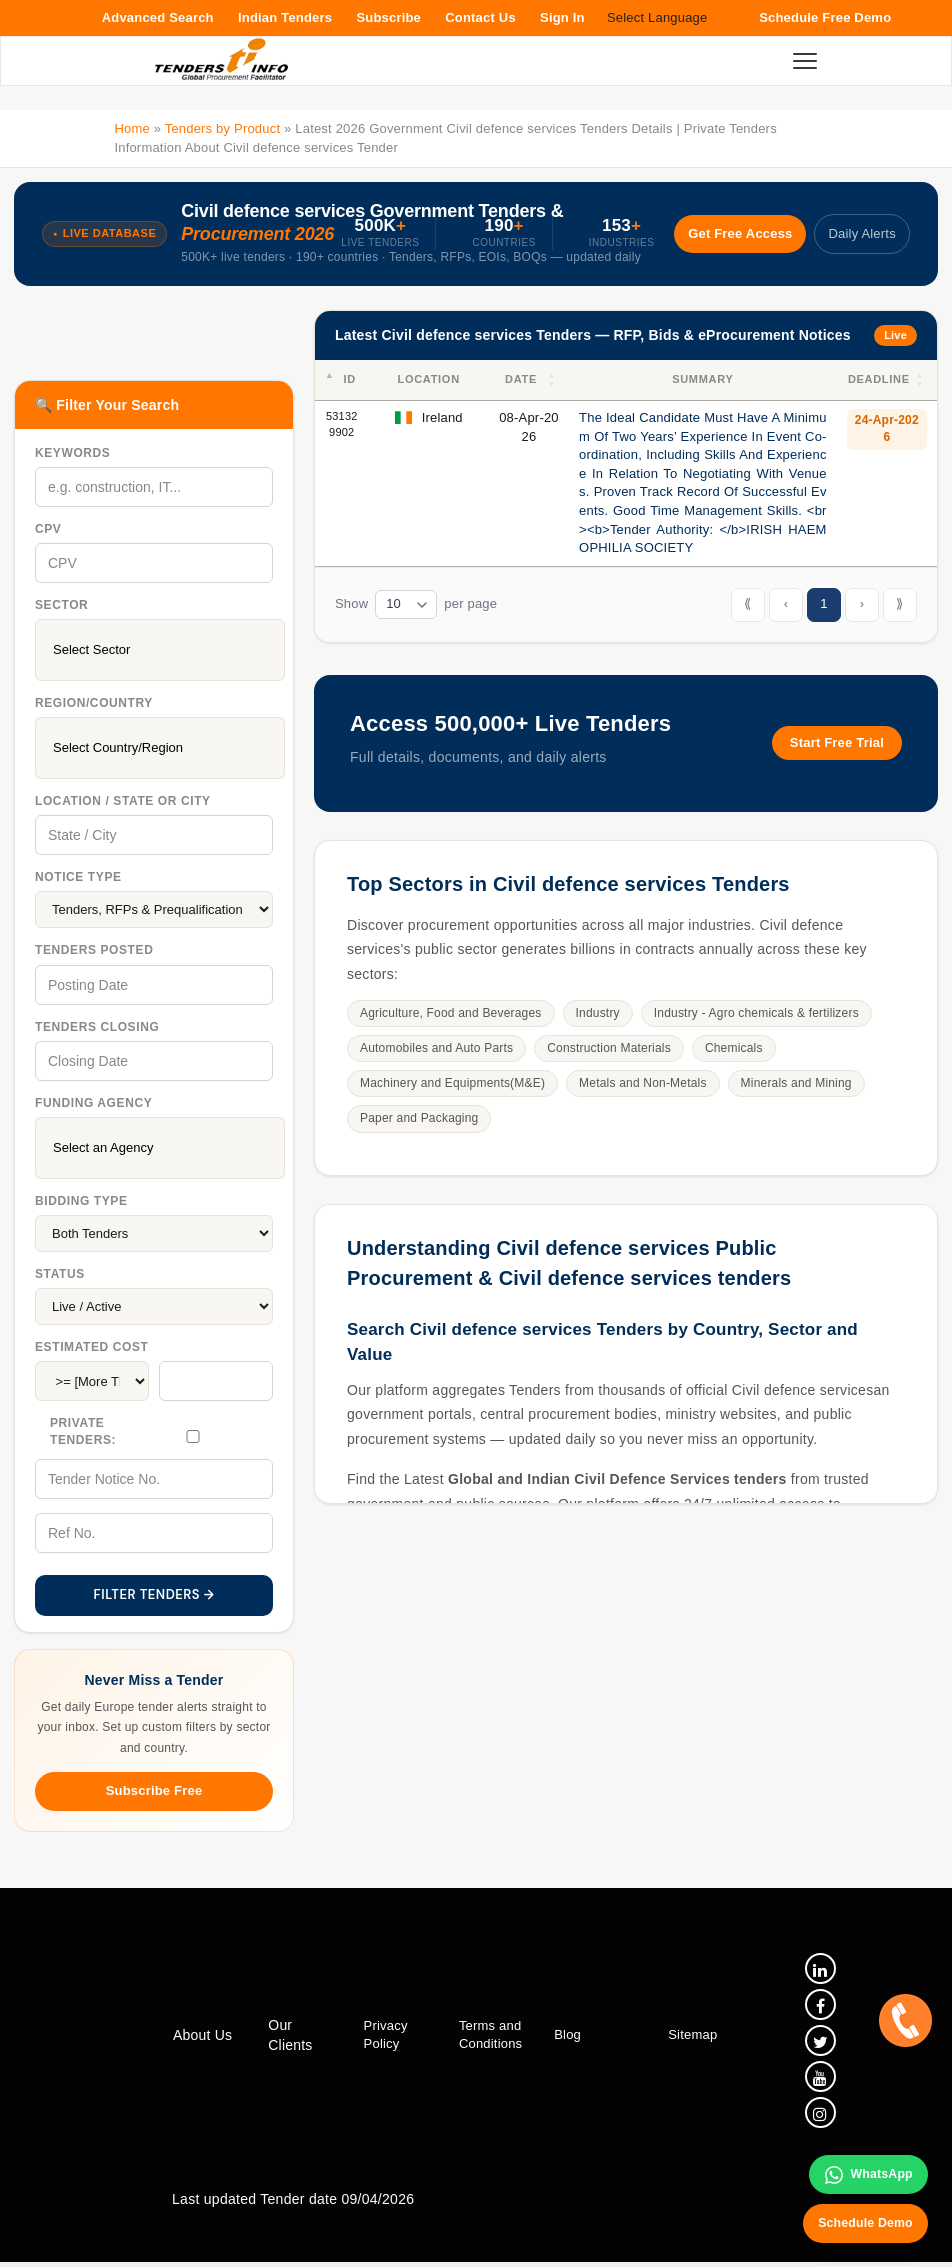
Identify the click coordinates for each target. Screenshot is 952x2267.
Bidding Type (81, 1201)
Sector (61, 605)
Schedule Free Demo (825, 17)
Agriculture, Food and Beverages (451, 1013)
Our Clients (289, 2038)
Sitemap (686, 2037)
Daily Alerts (859, 233)
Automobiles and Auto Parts (436, 1048)
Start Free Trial (837, 742)
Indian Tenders (285, 17)
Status (60, 1274)
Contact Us (480, 17)
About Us (202, 2038)
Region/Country (94, 703)
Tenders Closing (97, 1027)
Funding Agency (93, 1103)
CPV (48, 529)
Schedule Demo (860, 2220)
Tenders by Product (223, 128)
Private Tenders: (83, 1431)
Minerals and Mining (796, 1083)
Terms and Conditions (486, 2037)
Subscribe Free (154, 1790)
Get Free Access (730, 233)
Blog (563, 2037)
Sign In (562, 17)
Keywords (72, 453)
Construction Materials (609, 1048)
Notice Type (78, 877)
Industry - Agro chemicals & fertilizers (756, 1013)
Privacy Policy (383, 2037)
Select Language (657, 17)
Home (131, 128)
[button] (553, 380)
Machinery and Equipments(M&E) (452, 1083)
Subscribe (388, 17)
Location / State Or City (123, 801)
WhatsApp (864, 2169)
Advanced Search (158, 17)
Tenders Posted (94, 950)
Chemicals (734, 1048)
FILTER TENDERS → (154, 1594)
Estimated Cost (92, 1347)
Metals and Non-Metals (643, 1083)
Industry (598, 1013)
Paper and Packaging (419, 1118)
